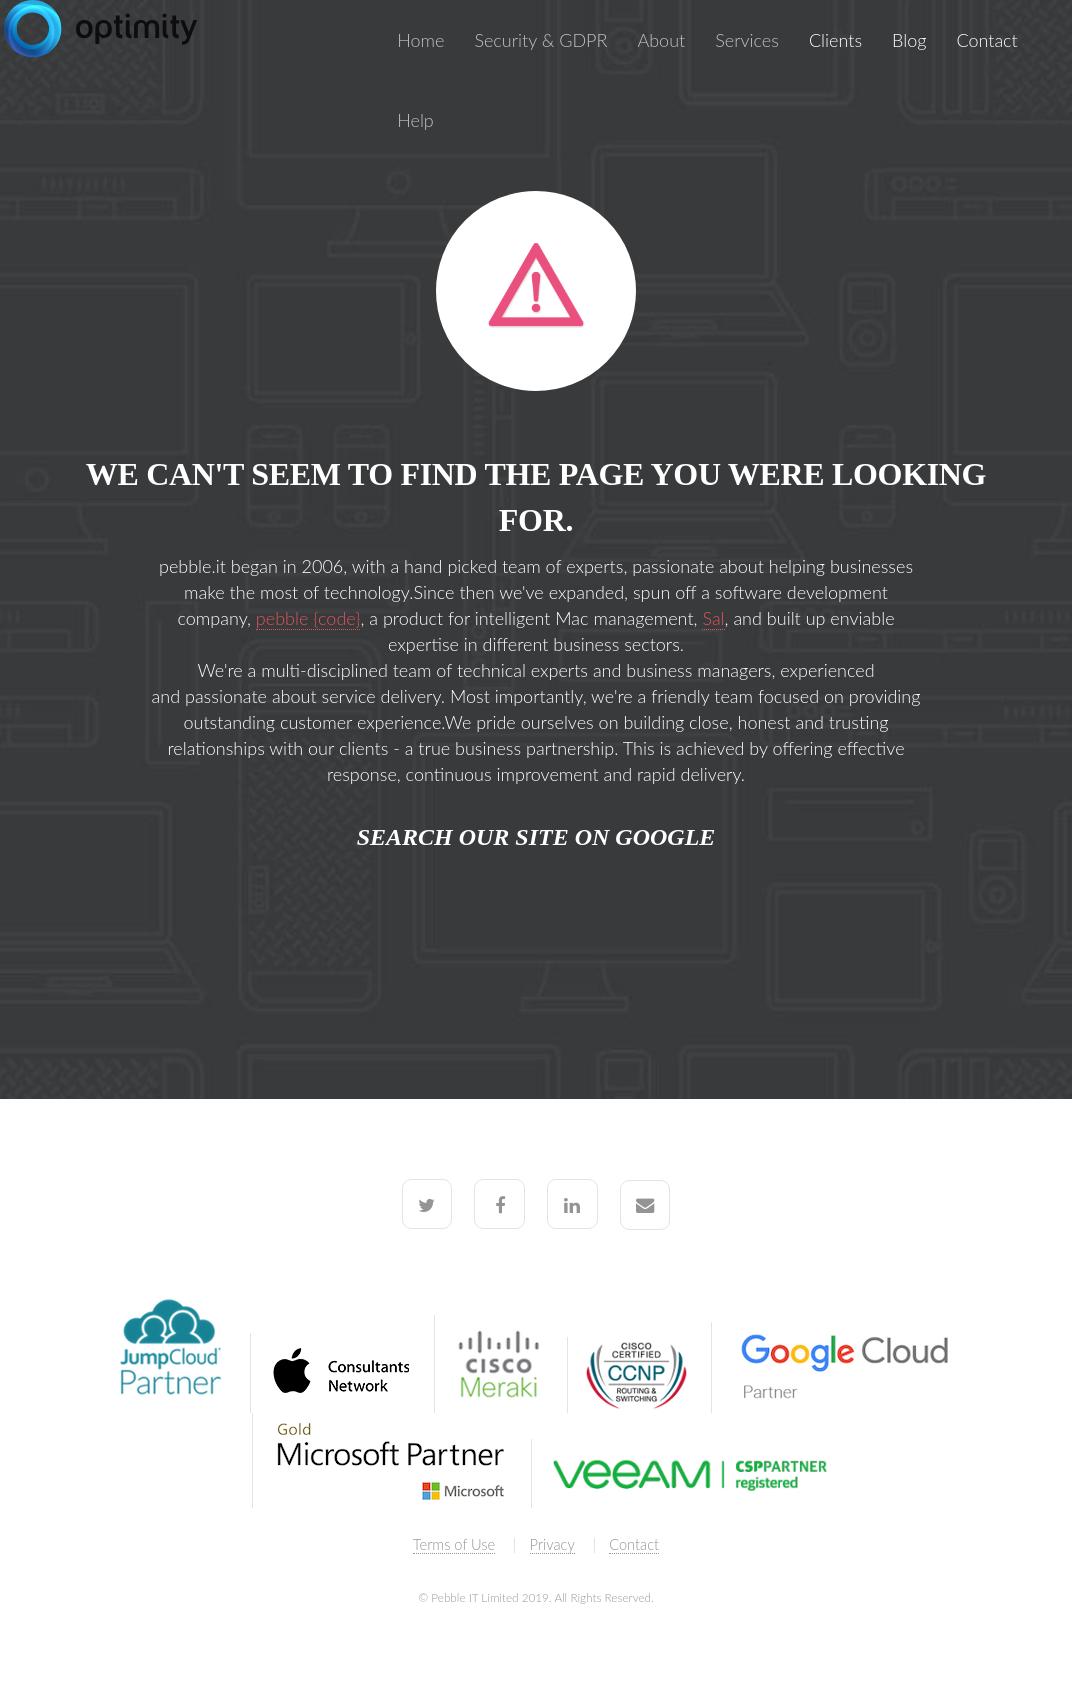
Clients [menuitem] (835, 40)
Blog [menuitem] (909, 40)
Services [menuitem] (747, 40)
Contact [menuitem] (986, 40)
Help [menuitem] (415, 120)
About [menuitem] (661, 40)
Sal (713, 618)
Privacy (552, 1544)
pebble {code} (308, 618)
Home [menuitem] (420, 40)
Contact (634, 1544)
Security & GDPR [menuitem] (540, 40)
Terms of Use (454, 1544)
